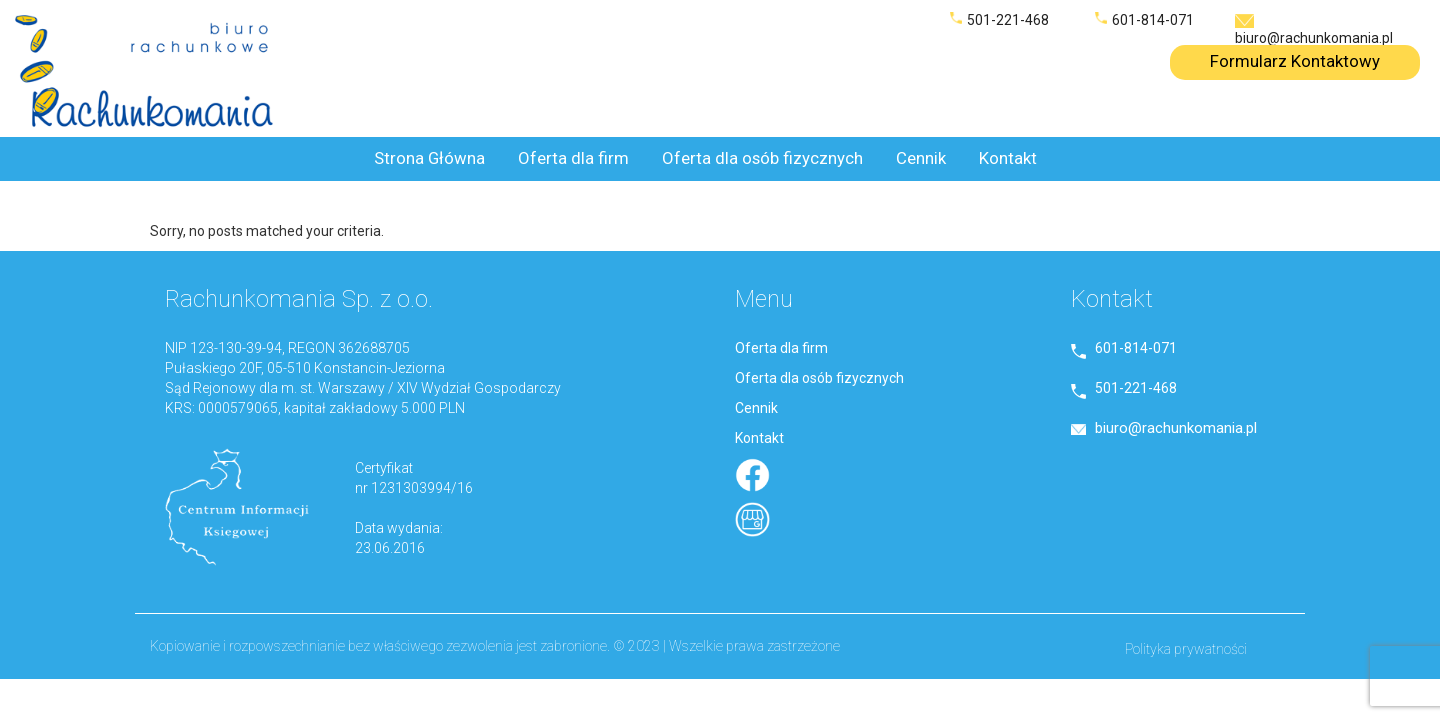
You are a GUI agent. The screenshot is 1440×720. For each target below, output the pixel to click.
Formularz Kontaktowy (1295, 61)
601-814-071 (1153, 20)
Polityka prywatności (1186, 649)
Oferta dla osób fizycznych (762, 158)
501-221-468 (1008, 20)
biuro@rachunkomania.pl (1314, 38)
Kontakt (1008, 158)
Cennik (921, 158)
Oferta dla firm (573, 158)
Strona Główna (429, 158)
